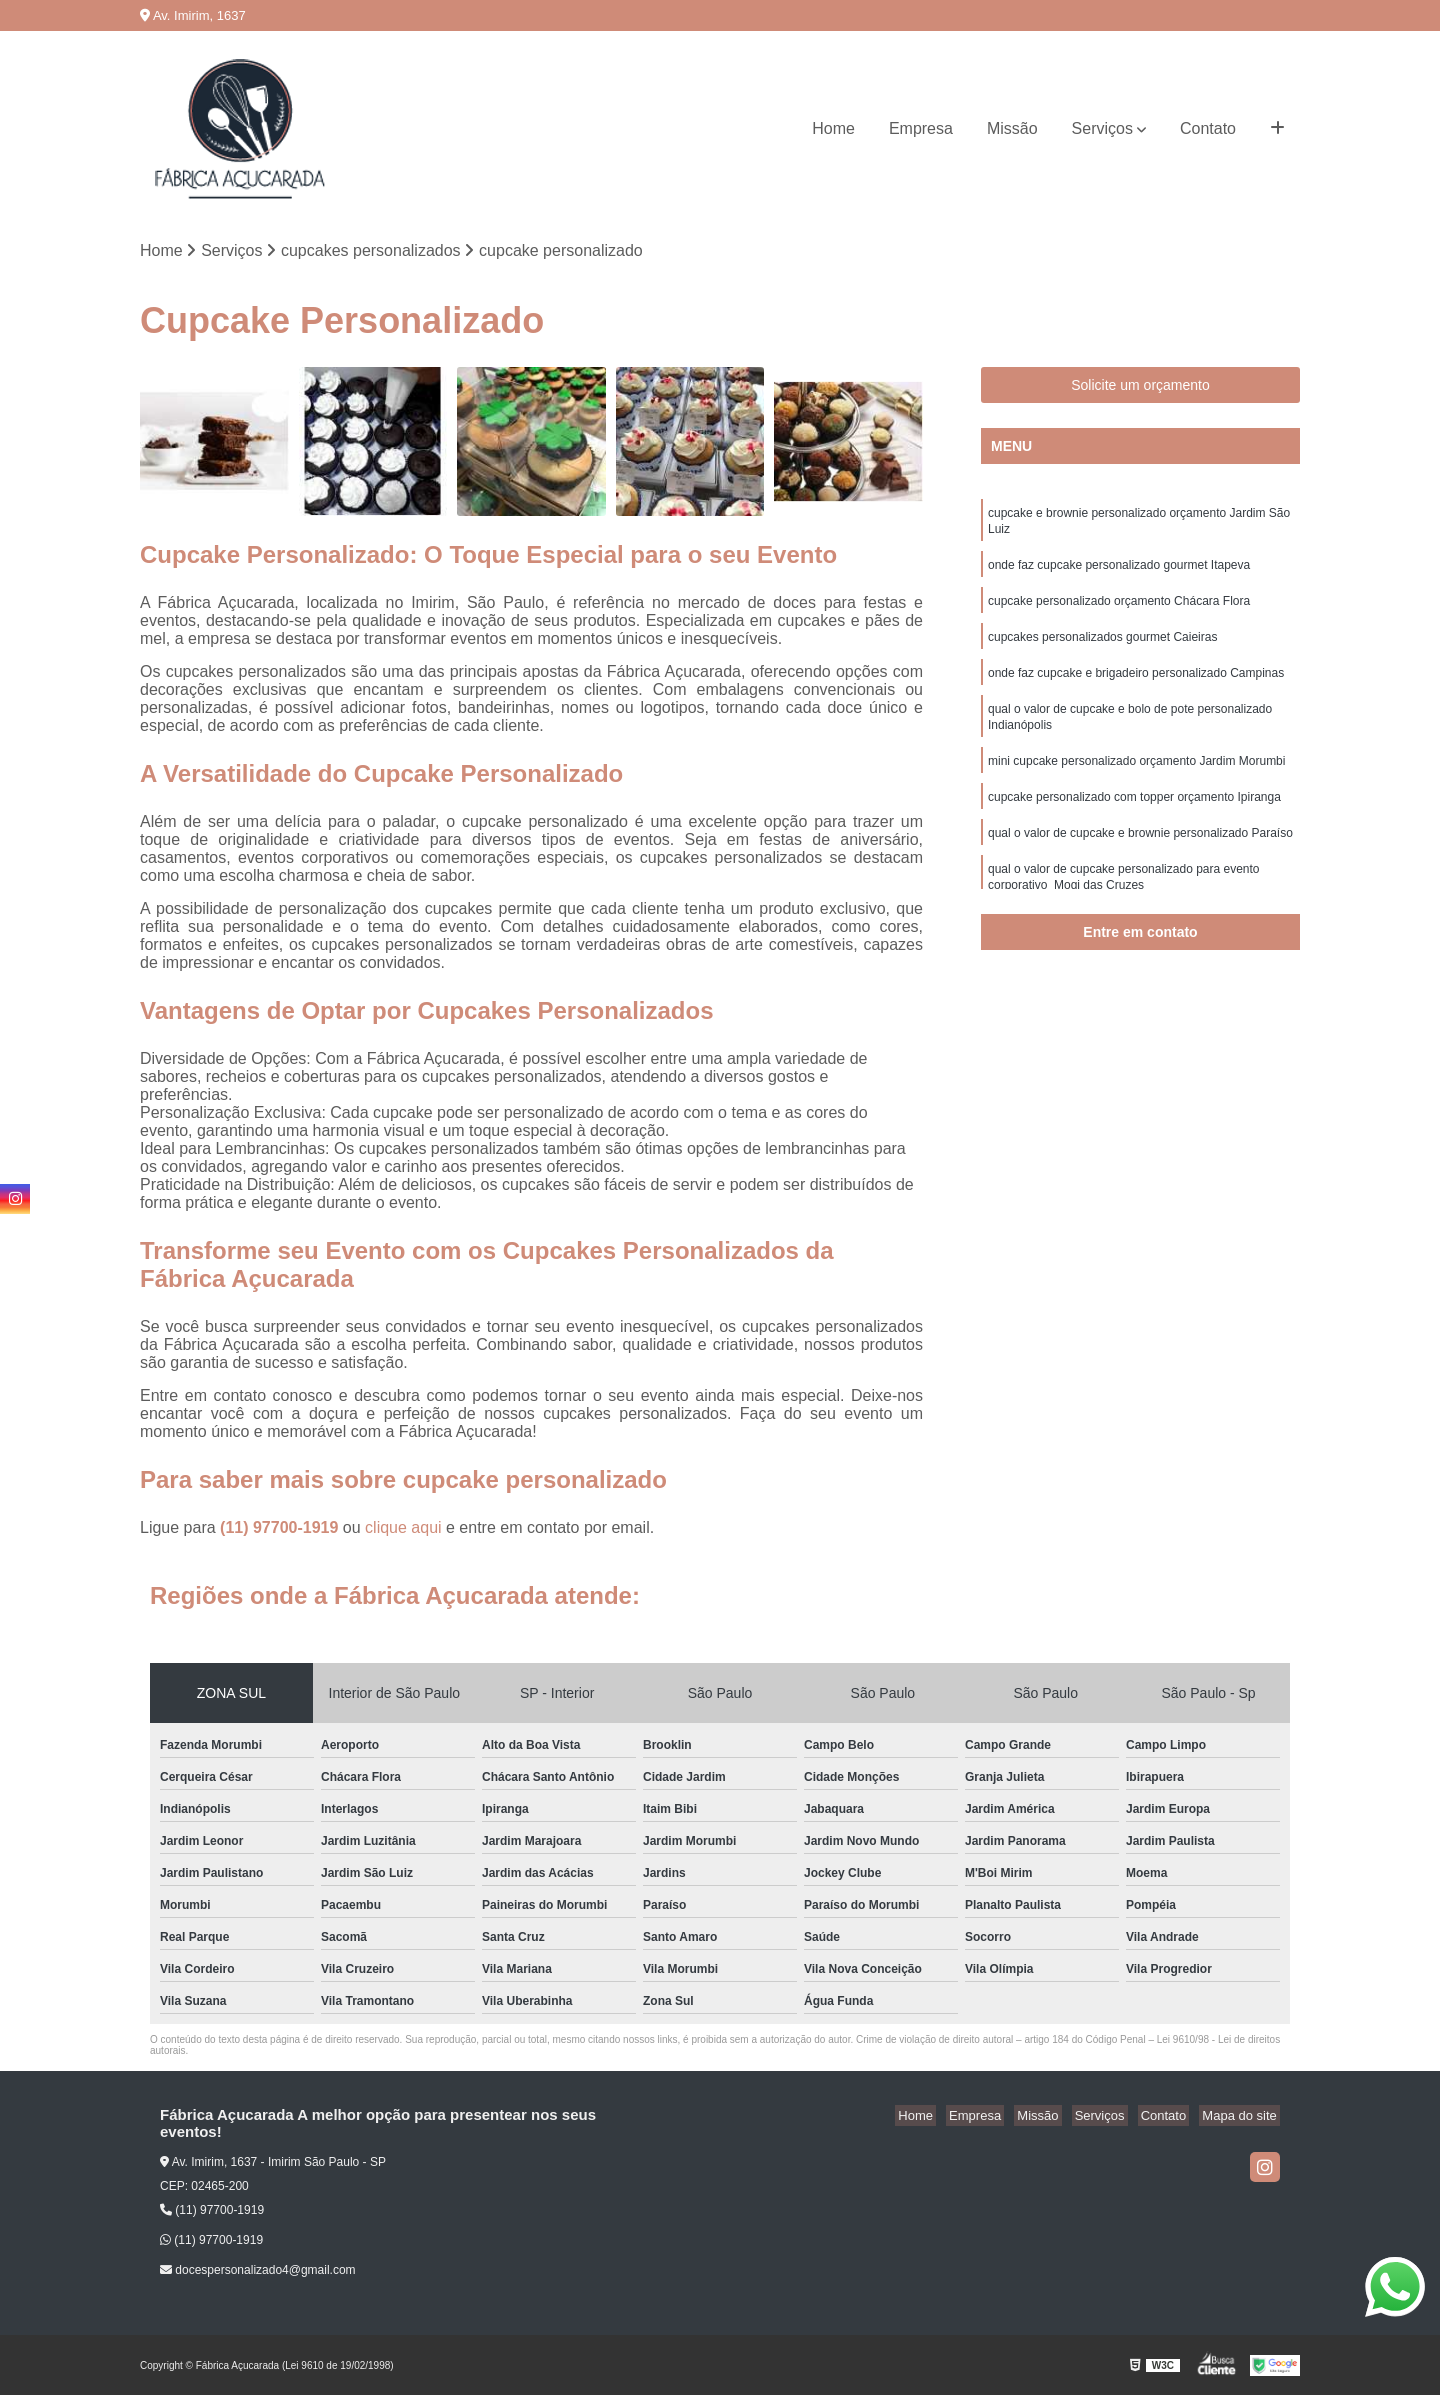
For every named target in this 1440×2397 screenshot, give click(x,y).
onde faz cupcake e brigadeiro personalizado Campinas (1136, 686)
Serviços (1102, 128)
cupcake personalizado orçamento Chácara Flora (1119, 610)
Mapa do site (1242, 2117)
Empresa (921, 128)
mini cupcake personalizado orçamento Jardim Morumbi (1136, 780)
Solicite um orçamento (1140, 387)
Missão (1012, 128)
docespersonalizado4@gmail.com (258, 2272)
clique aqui (403, 1529)
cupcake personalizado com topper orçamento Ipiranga (1134, 818)
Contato (1208, 128)
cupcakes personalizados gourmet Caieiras (1102, 648)
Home (833, 128)
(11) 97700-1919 (281, 1529)
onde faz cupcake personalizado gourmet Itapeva (1119, 572)
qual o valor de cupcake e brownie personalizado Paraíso (1140, 856)
